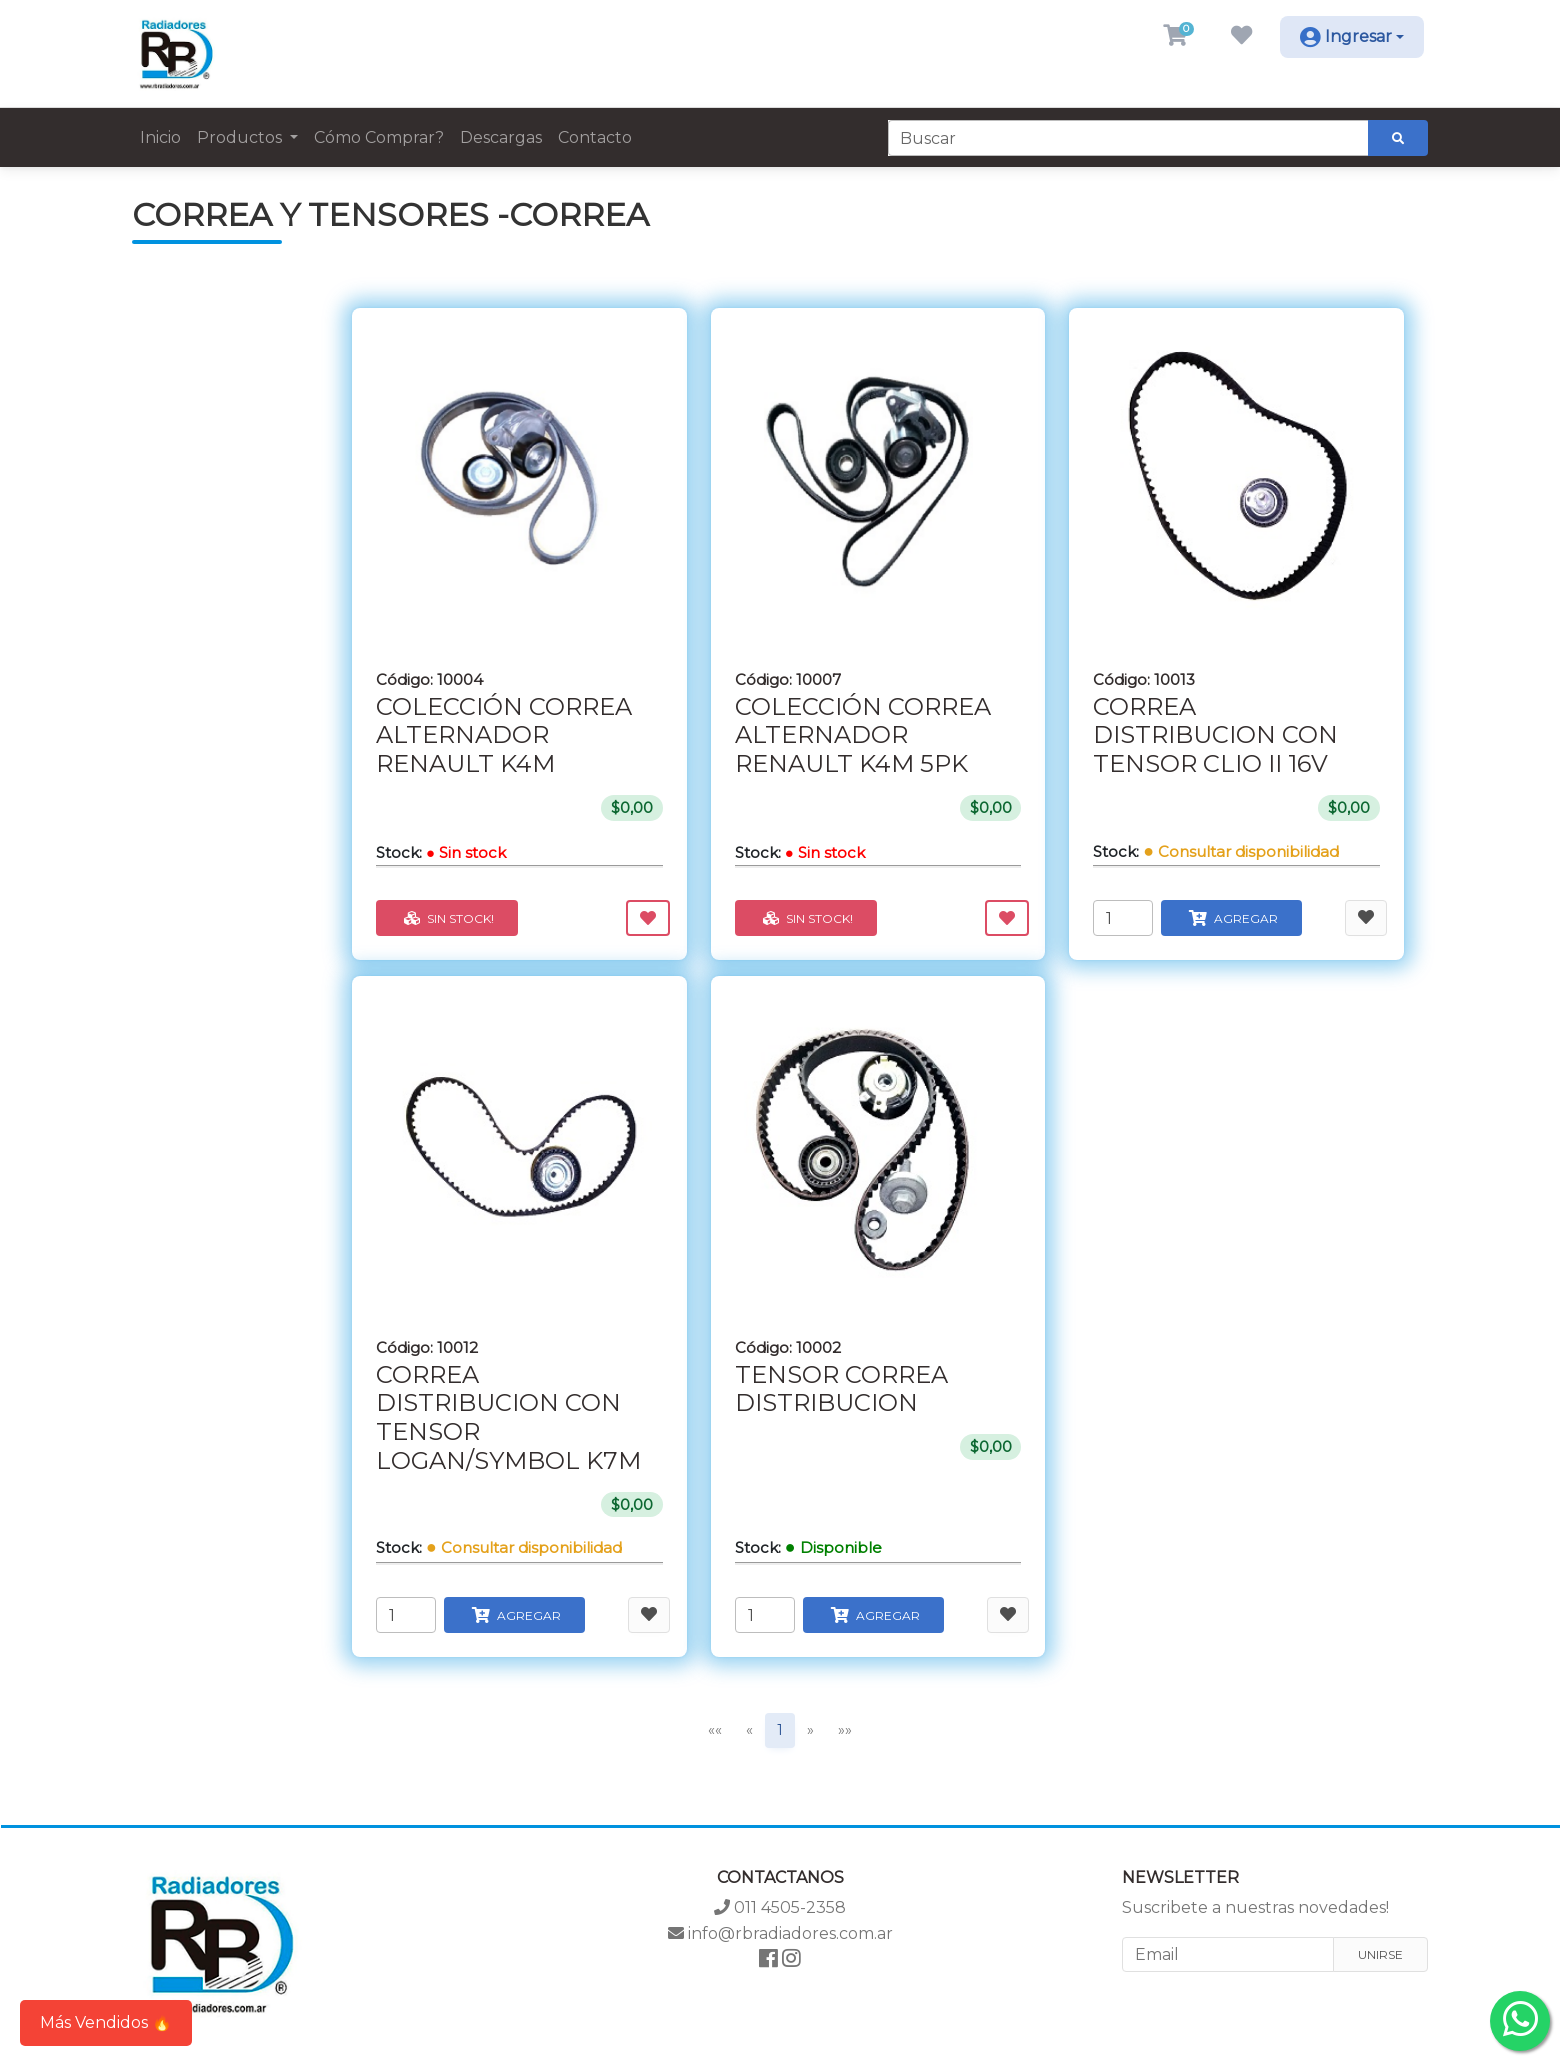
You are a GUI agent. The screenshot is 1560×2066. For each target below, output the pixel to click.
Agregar (1231, 918)
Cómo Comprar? (379, 137)
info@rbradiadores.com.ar (780, 1933)
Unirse (1380, 1954)
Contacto (595, 137)
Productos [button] (241, 137)
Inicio (160, 137)
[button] (1175, 37)
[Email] (1228, 1954)
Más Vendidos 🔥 (106, 2022)
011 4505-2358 (780, 1907)
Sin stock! (447, 918)
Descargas (501, 137)
